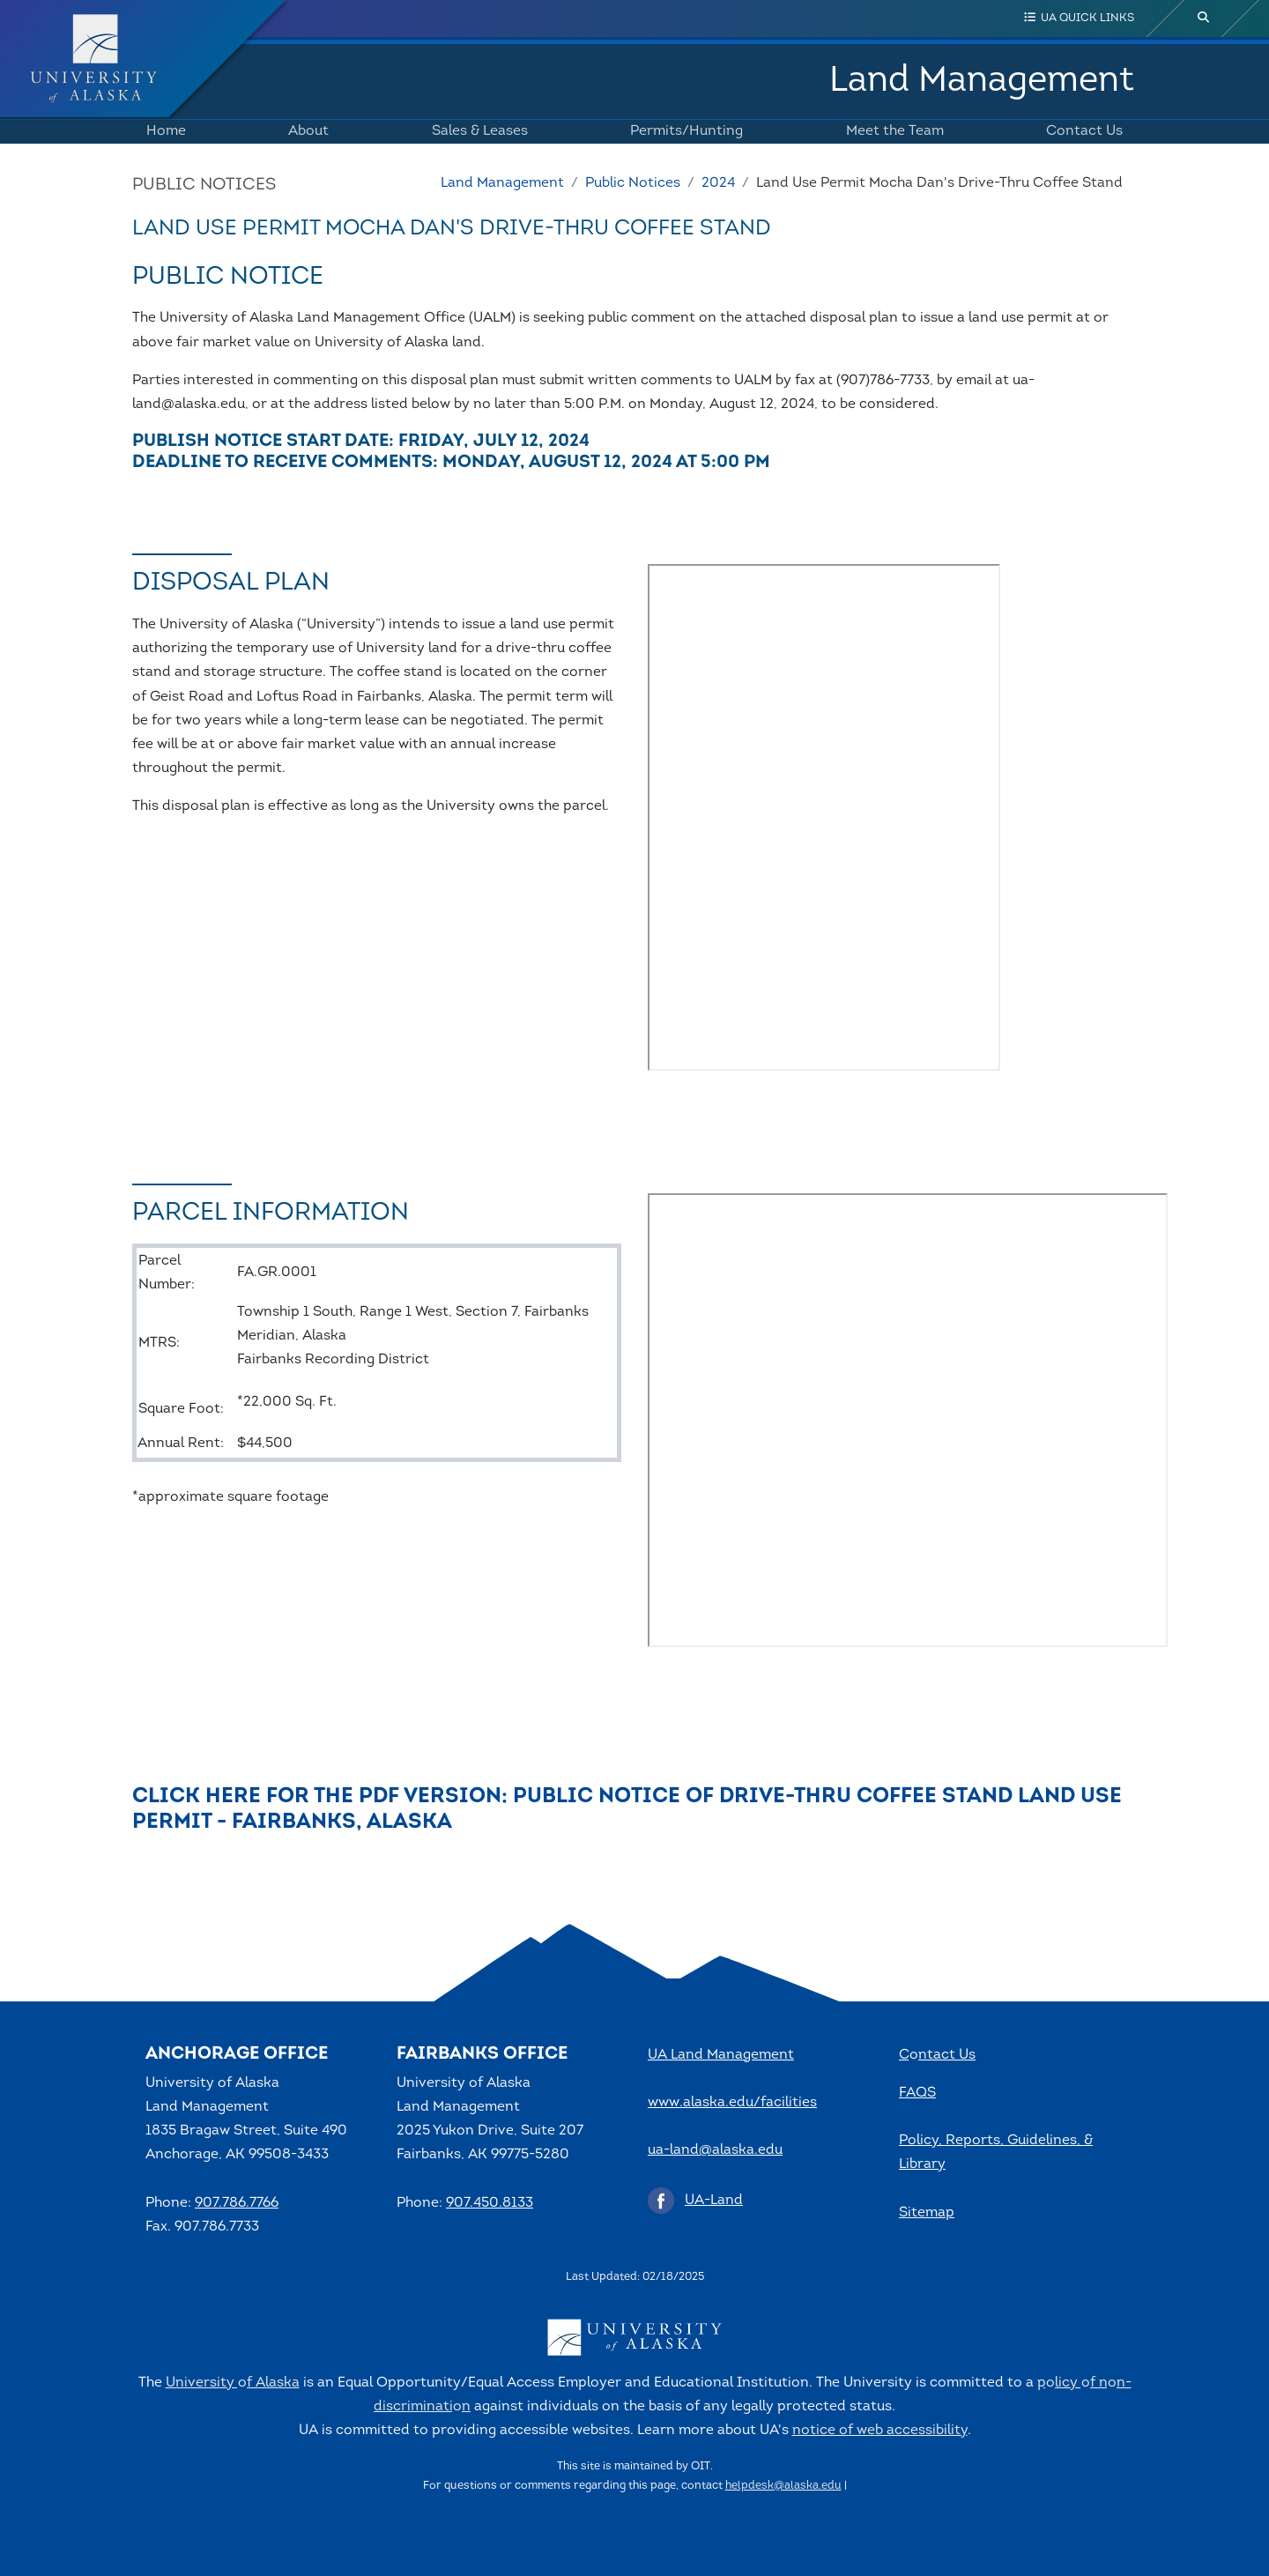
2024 (718, 183)
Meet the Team (891, 131)
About (305, 131)
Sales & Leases (476, 131)
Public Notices (632, 183)
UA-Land (714, 2201)
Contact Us (1081, 131)
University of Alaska (233, 2383)
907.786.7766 (236, 2203)
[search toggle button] (1203, 18)
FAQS (917, 2093)
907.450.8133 (489, 2203)
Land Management (981, 81)
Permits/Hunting (683, 131)
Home (162, 131)
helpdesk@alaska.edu (783, 2485)
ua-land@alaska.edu (715, 2150)
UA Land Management (721, 2055)
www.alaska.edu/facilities (732, 2103)
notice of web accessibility (880, 2431)
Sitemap (926, 2213)
